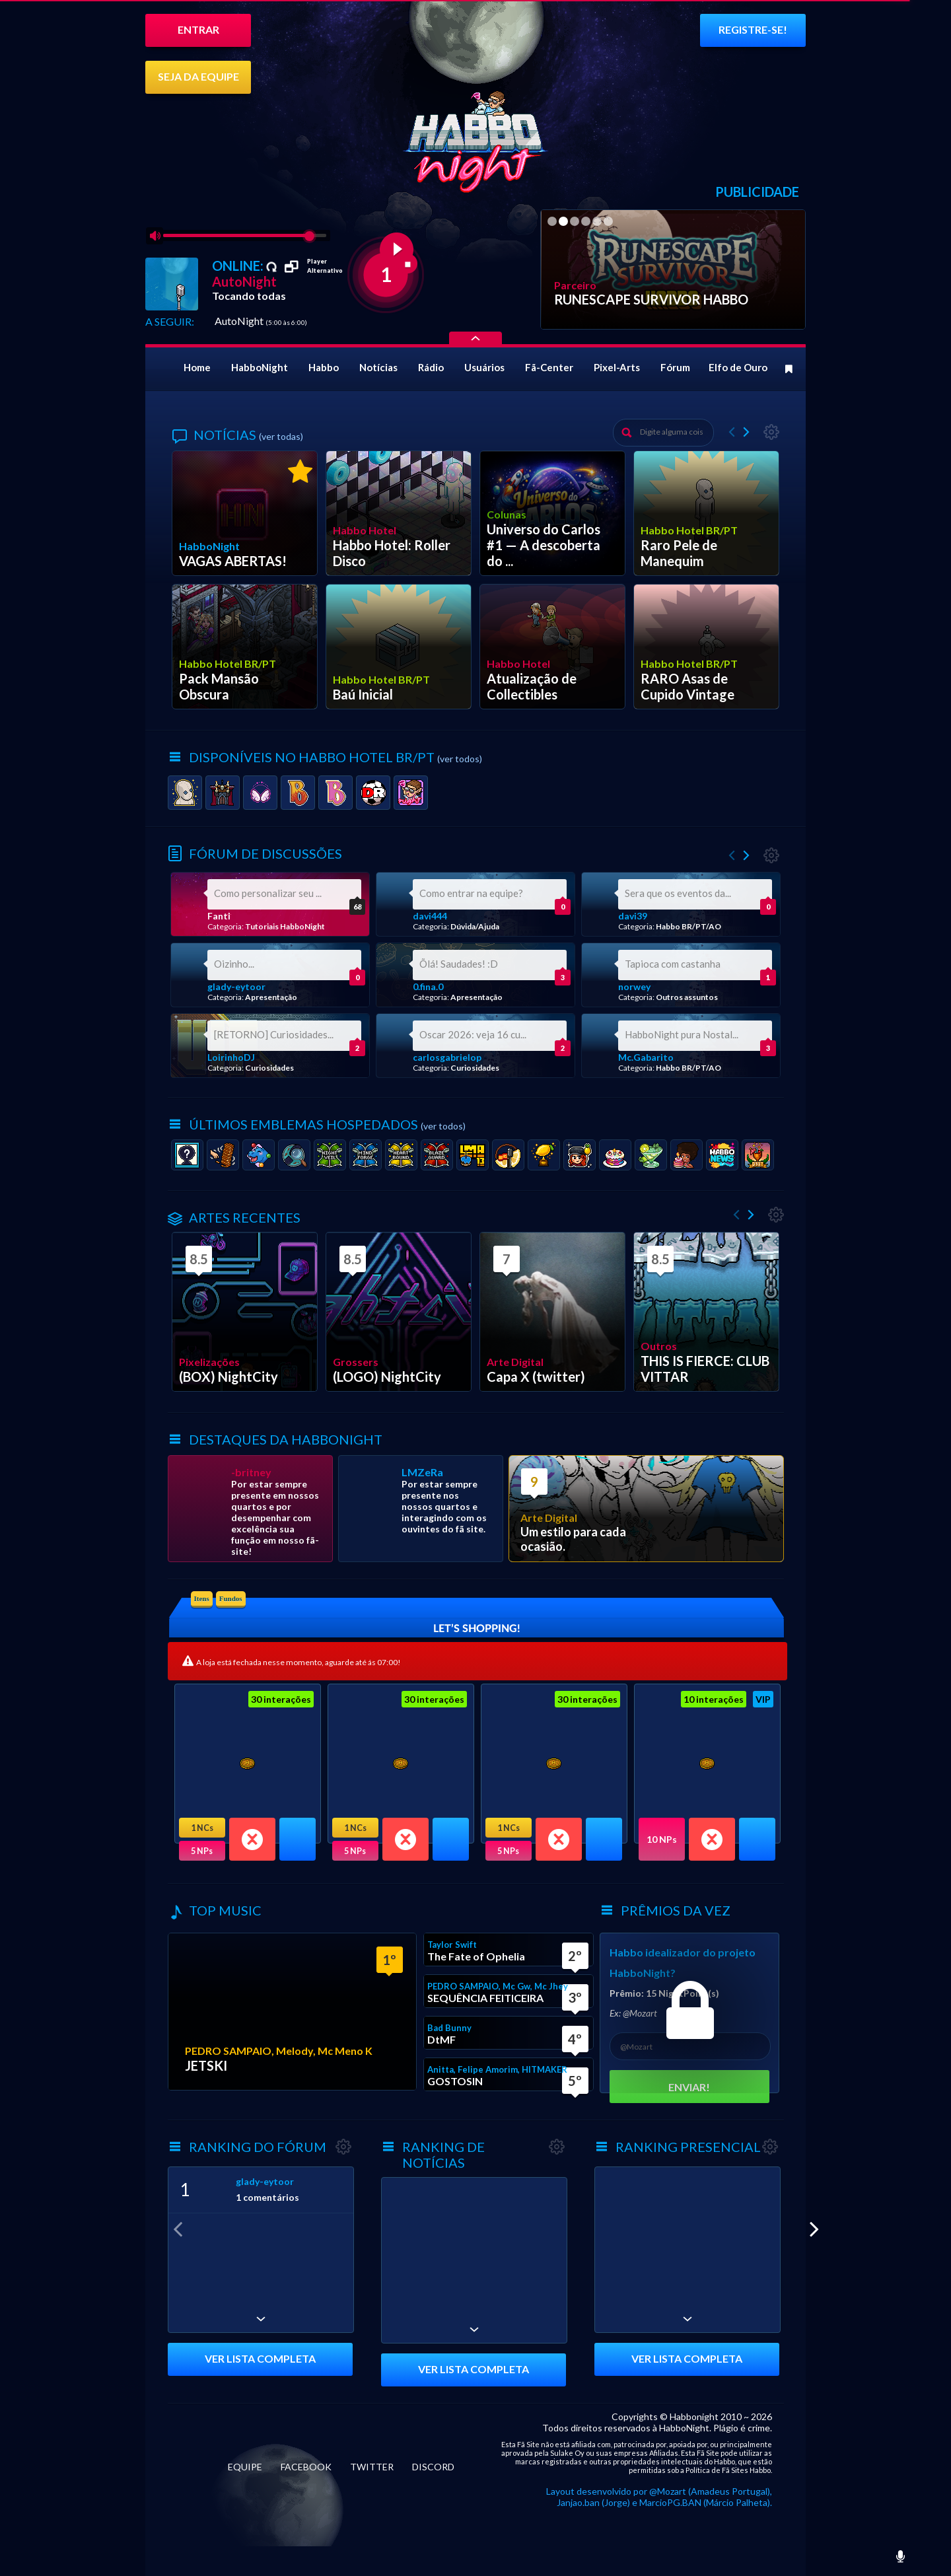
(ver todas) (281, 436)
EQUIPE (245, 2466)
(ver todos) (459, 758)
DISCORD (433, 2466)
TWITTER (372, 2466)
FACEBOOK (306, 2466)
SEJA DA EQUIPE (198, 76)
